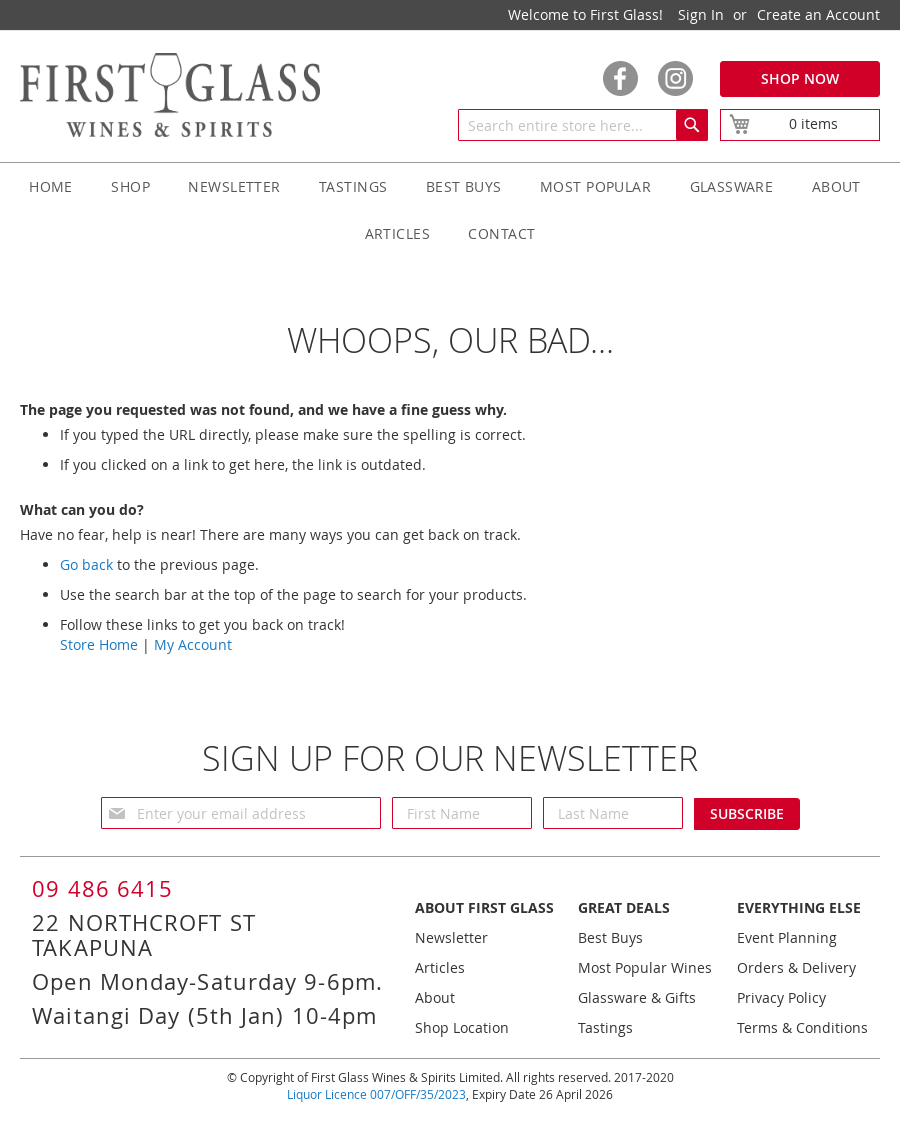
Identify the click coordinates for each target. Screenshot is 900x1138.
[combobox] (583, 125)
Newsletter (451, 937)
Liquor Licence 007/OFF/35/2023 (376, 1094)
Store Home (99, 644)
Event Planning (787, 937)
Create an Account (818, 14)
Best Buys (610, 937)
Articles (440, 967)
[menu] (450, 210)
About (435, 997)
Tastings (605, 1027)
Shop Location (462, 1027)
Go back (86, 564)
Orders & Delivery (796, 967)
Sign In (701, 14)
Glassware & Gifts (637, 997)
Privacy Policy (781, 997)
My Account (193, 644)
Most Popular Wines (645, 967)
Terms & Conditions (802, 1027)
